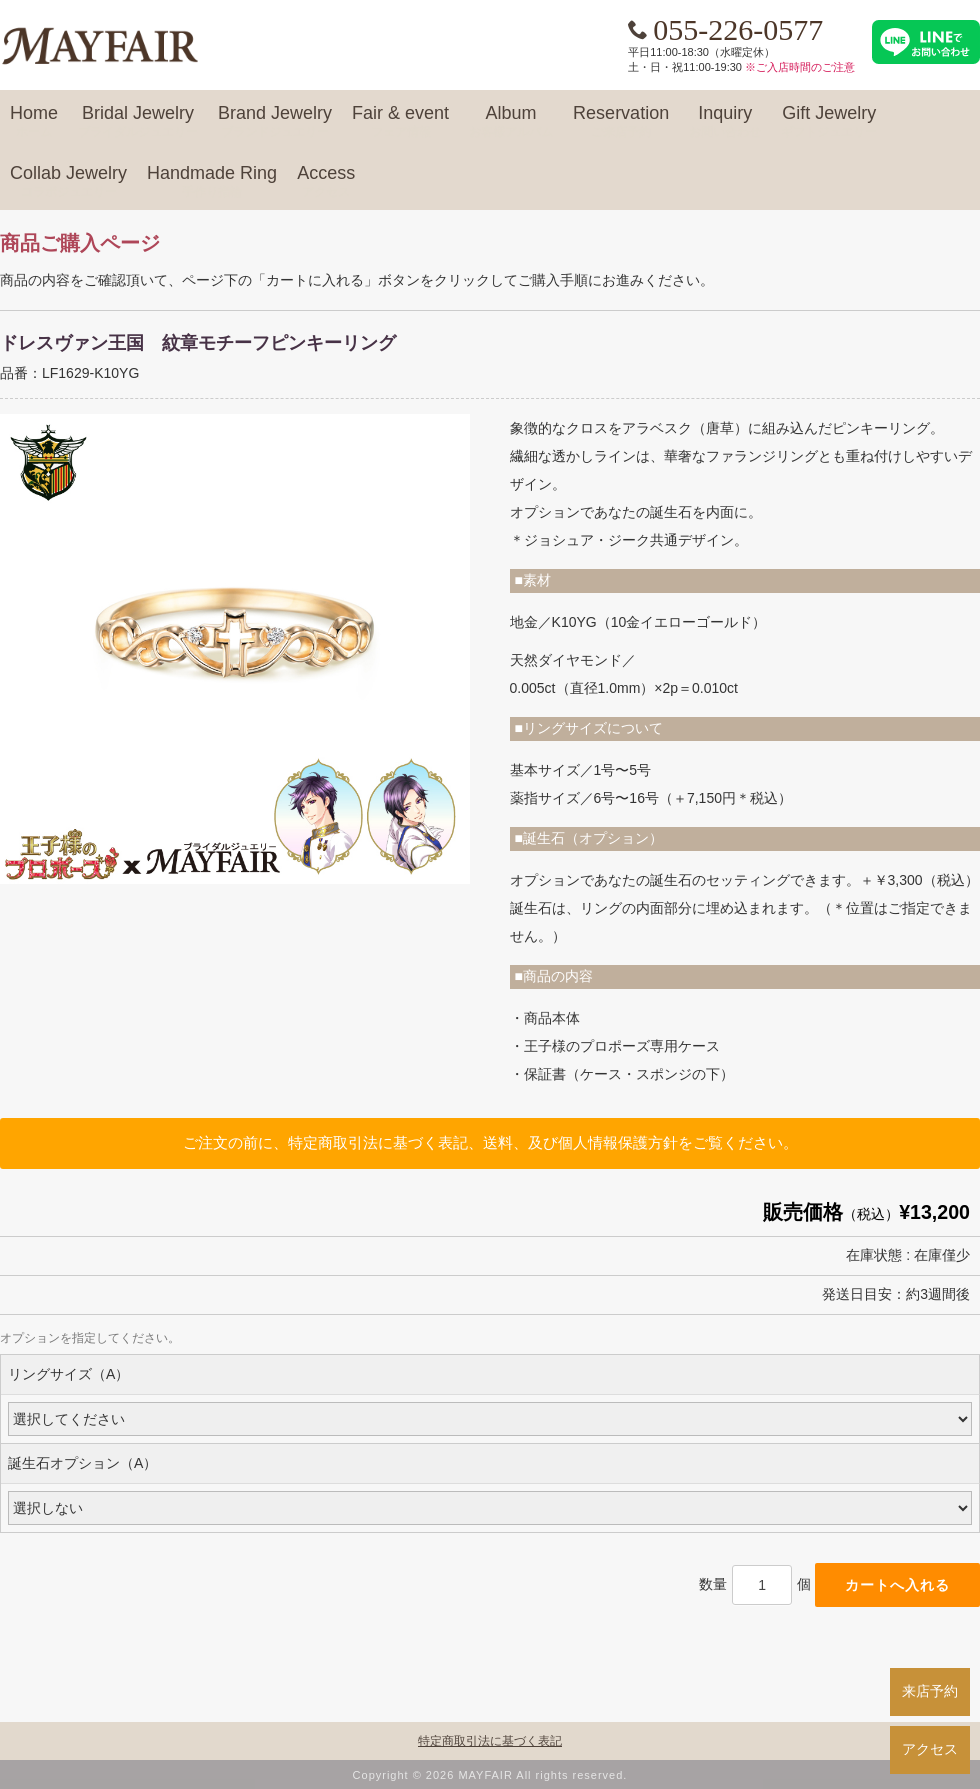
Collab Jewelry (68, 182)
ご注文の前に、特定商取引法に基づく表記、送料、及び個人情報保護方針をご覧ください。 (490, 1142)
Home (34, 122)
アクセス (930, 1749)
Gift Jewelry (829, 122)
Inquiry (725, 122)
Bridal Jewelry (138, 122)
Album (511, 122)
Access (326, 182)
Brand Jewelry (275, 122)
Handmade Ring (212, 182)
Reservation (621, 122)
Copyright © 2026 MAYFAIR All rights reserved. (490, 1775)
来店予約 (930, 1691)
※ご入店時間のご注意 (800, 67)
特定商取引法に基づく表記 (490, 1741)
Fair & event (400, 122)
